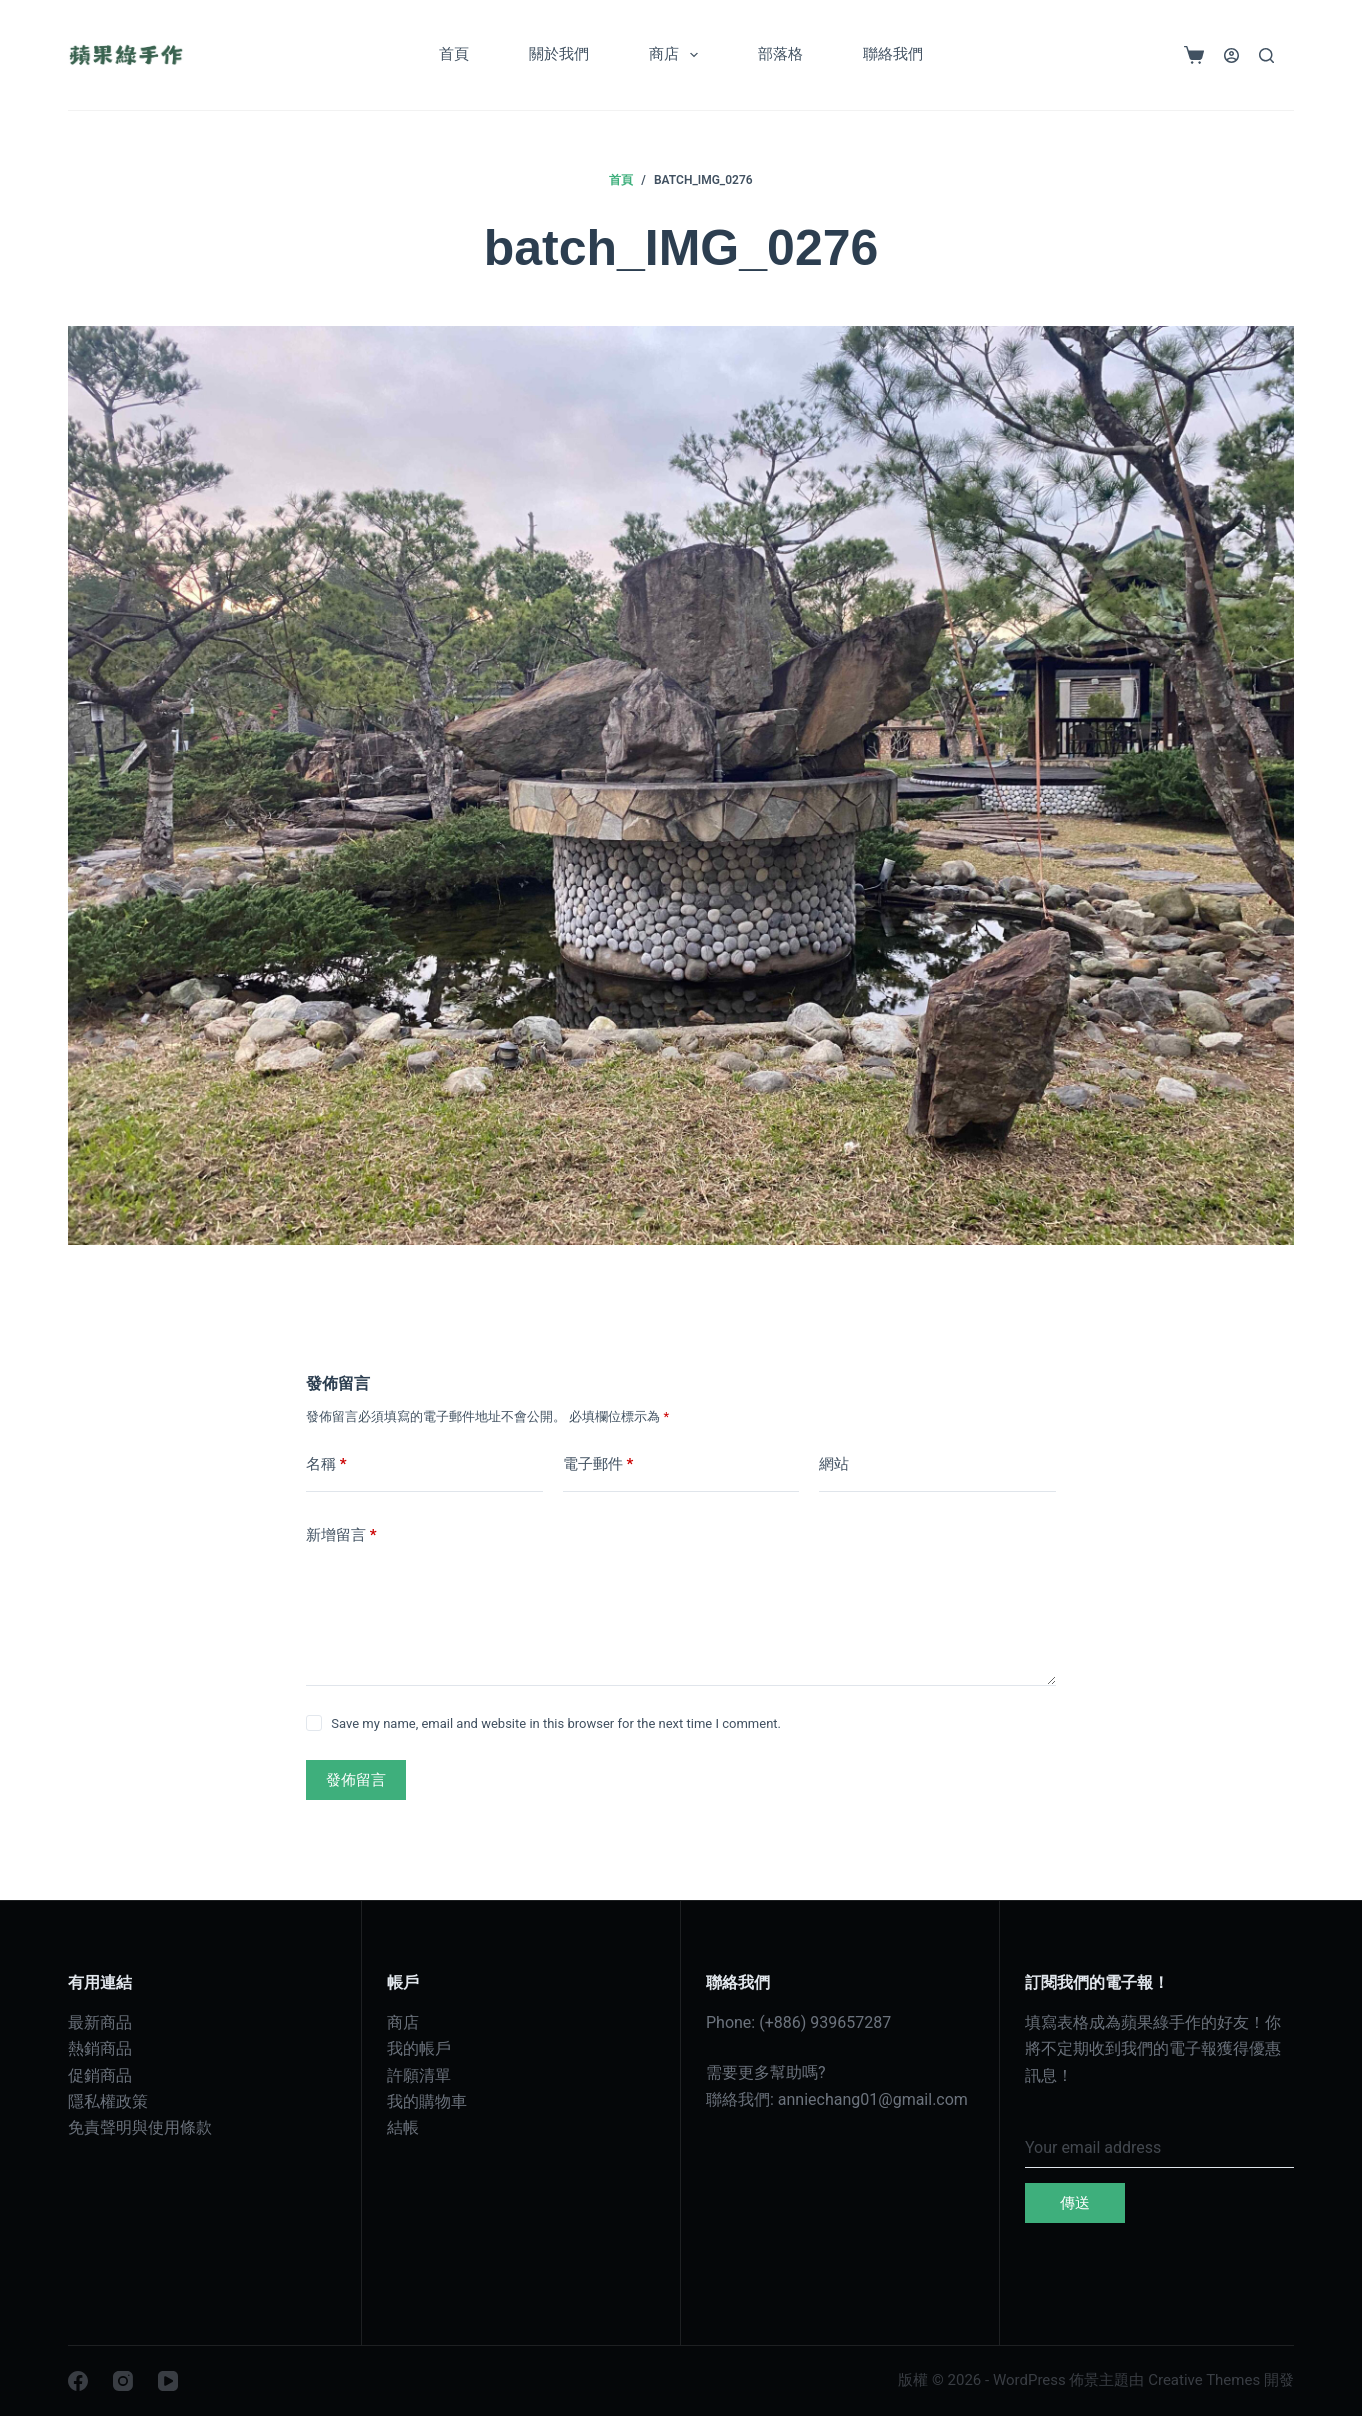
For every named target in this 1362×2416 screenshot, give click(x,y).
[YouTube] (168, 2381)
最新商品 (100, 2022)
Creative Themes (1204, 2380)
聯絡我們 (893, 54)
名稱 (326, 1464)
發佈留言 (356, 1780)
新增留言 (341, 1535)
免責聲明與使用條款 (140, 2127)
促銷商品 (100, 2075)
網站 (834, 1464)
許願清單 (419, 2075)
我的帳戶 (419, 2048)
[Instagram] (123, 2381)
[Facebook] (78, 2381)
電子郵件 (598, 1464)
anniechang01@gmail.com (873, 2099)
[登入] (1231, 55)
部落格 (780, 54)
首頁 (454, 54)
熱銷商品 (100, 2048)
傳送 (1075, 2203)
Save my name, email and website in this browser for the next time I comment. (556, 1723)
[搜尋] (1266, 55)
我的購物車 (427, 2101)
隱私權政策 (108, 2101)
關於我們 (559, 54)
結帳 (403, 2127)
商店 (677, 55)
